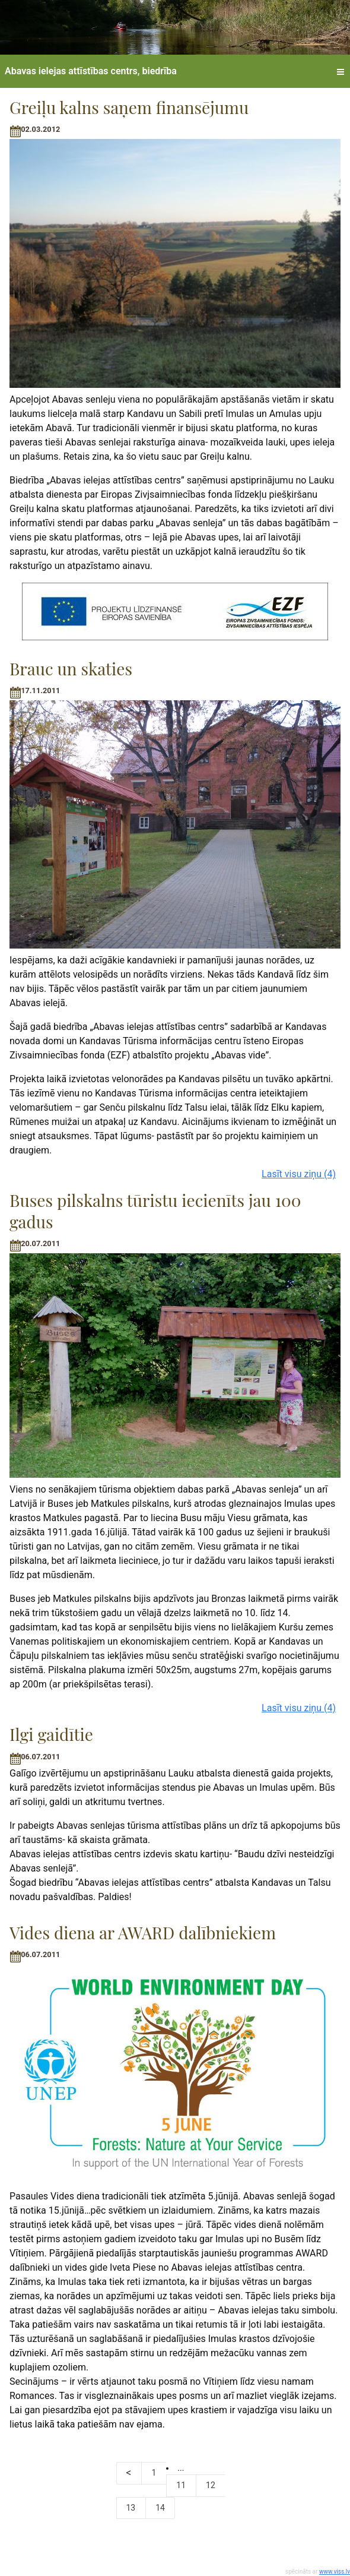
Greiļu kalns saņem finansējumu (129, 107)
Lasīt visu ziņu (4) (299, 1174)
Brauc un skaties (70, 668)
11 (181, 2485)
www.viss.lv (334, 2571)
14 (160, 2507)
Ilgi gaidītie (51, 1734)
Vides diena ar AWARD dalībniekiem (142, 1932)
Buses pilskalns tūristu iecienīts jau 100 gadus (155, 1210)
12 (210, 2485)
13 (131, 2507)
